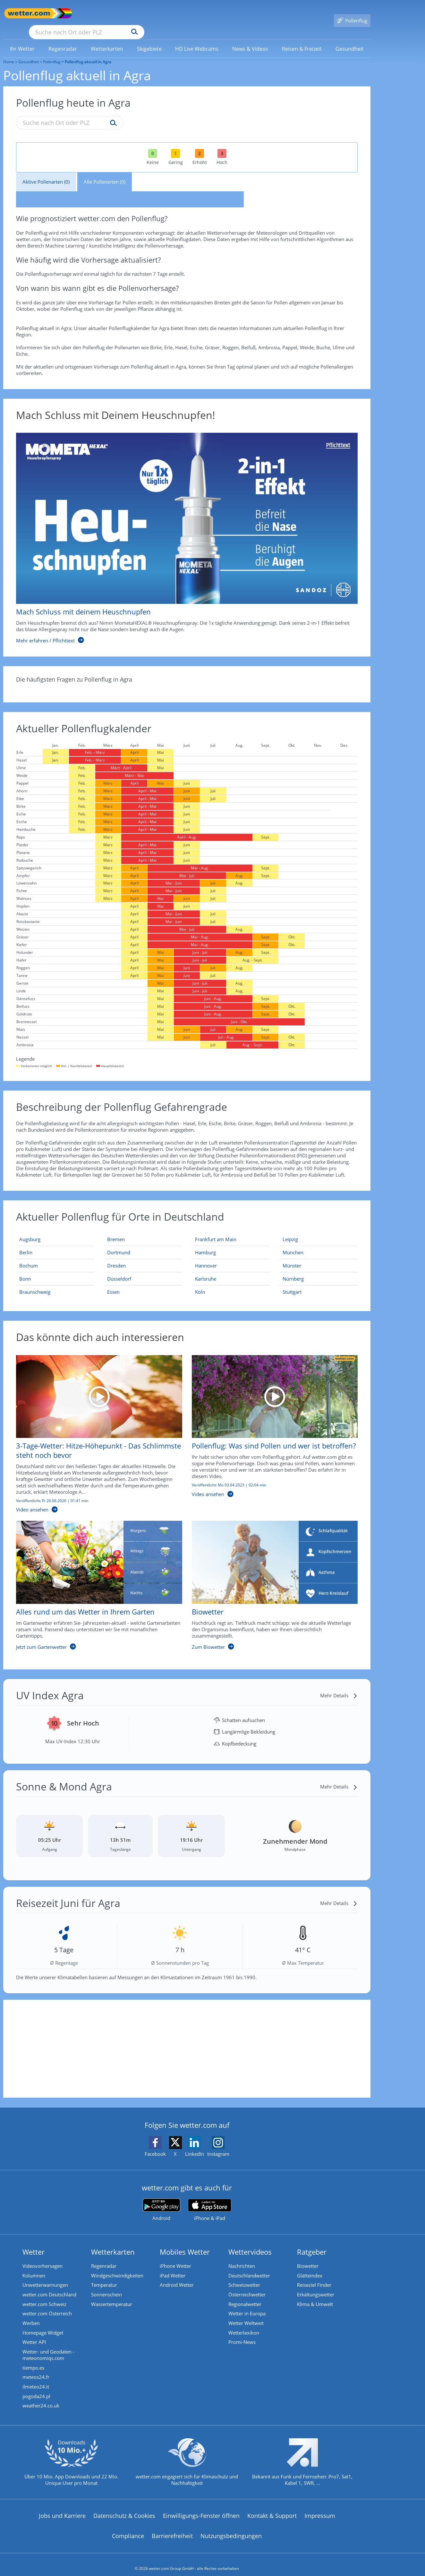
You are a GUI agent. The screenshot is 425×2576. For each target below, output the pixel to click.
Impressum (319, 2508)
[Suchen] (184, 13)
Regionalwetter (244, 2295)
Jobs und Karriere (62, 2508)
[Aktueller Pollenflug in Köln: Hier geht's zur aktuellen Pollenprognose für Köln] (231, 1282)
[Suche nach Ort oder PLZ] (135, 13)
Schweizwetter (244, 2276)
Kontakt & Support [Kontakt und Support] (272, 2508)
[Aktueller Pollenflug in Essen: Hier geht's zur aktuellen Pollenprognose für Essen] (143, 1282)
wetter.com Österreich (47, 2305)
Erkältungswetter (315, 2286)
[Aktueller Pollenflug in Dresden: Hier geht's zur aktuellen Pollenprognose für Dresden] (143, 1256)
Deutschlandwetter (249, 2266)
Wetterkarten (113, 2242)
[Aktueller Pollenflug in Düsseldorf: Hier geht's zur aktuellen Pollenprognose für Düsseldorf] (143, 1269)
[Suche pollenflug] (112, 114)
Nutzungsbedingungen (231, 2528)
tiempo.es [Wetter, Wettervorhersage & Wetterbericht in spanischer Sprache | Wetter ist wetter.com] (33, 2359)
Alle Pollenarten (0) (104, 172)
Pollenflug (52, 52)
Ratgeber (312, 2242)
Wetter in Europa (247, 2305)
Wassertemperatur (111, 2295)
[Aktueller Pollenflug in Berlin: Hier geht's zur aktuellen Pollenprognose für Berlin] (55, 1243)
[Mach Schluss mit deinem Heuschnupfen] (182, 528)
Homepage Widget (42, 2324)
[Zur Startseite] (29, 13)
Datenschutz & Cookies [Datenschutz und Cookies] (124, 2508)
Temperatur (104, 2276)
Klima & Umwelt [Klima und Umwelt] (315, 2295)
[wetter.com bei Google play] (161, 2200)
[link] (22, 39)
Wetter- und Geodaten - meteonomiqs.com (48, 2346)
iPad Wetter (172, 2266)
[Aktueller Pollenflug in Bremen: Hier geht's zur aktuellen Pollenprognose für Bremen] (143, 1230)
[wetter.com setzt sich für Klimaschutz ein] (187, 2459)
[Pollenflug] (352, 13)
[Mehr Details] (339, 1686)
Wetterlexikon (243, 2324)
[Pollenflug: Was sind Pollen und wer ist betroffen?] (270, 1428)
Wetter (33, 2242)
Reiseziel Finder (314, 2276)
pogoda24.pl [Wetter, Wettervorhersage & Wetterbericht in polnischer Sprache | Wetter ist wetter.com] (36, 2388)
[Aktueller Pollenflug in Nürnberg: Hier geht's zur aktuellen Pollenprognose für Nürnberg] (318, 1269)
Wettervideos (250, 2242)
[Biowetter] (270, 1579)
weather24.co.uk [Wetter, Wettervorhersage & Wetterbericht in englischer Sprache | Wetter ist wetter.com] (40, 2398)
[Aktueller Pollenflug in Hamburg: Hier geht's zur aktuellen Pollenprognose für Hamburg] (231, 1243)
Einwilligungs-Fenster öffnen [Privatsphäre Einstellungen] (201, 2508)
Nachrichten (241, 2257)
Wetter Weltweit (246, 2314)
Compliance (128, 2528)
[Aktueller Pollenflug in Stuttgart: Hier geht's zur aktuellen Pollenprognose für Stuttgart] (318, 1282)
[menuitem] (22, 39)
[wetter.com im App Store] (209, 2200)
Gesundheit (28, 52)
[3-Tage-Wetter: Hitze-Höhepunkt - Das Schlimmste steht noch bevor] (94, 1428)
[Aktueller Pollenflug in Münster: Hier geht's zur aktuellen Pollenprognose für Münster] (318, 1256)
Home (8, 52)
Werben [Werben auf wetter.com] (31, 2314)
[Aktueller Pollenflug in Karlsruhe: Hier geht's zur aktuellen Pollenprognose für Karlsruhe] (231, 1269)
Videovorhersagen (42, 2257)
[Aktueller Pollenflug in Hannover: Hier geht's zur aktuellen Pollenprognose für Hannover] (231, 1256)
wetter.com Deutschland (49, 2286)
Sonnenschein (106, 2286)
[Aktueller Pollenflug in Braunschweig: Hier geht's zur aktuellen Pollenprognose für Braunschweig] (55, 1282)
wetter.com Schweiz (44, 2295)
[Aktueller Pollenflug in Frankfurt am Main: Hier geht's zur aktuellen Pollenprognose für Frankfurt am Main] (231, 1230)
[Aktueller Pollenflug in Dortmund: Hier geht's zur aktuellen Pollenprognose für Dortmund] (143, 1243)
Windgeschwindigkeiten (117, 2266)
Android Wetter (177, 2276)
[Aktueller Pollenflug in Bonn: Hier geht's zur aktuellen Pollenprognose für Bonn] (55, 1269)
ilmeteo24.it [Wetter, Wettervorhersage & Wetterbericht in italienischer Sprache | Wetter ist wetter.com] (35, 2379)
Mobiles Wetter (185, 2242)
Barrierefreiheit (172, 2528)
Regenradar (103, 2257)
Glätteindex (309, 2266)
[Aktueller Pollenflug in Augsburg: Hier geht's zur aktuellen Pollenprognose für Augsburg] (55, 1230)
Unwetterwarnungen (45, 2276)
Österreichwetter (247, 2286)
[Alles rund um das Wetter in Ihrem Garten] (94, 1579)
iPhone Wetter (175, 2257)
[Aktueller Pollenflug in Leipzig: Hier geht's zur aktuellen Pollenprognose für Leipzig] (318, 1230)
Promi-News (242, 2334)
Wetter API (34, 2334)
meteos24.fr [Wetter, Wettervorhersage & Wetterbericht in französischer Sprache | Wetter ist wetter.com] (35, 2369)
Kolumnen (33, 2266)
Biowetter (308, 2257)
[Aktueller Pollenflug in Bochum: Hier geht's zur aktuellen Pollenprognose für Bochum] (55, 1256)
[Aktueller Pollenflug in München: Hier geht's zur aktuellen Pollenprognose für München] (318, 1243)
